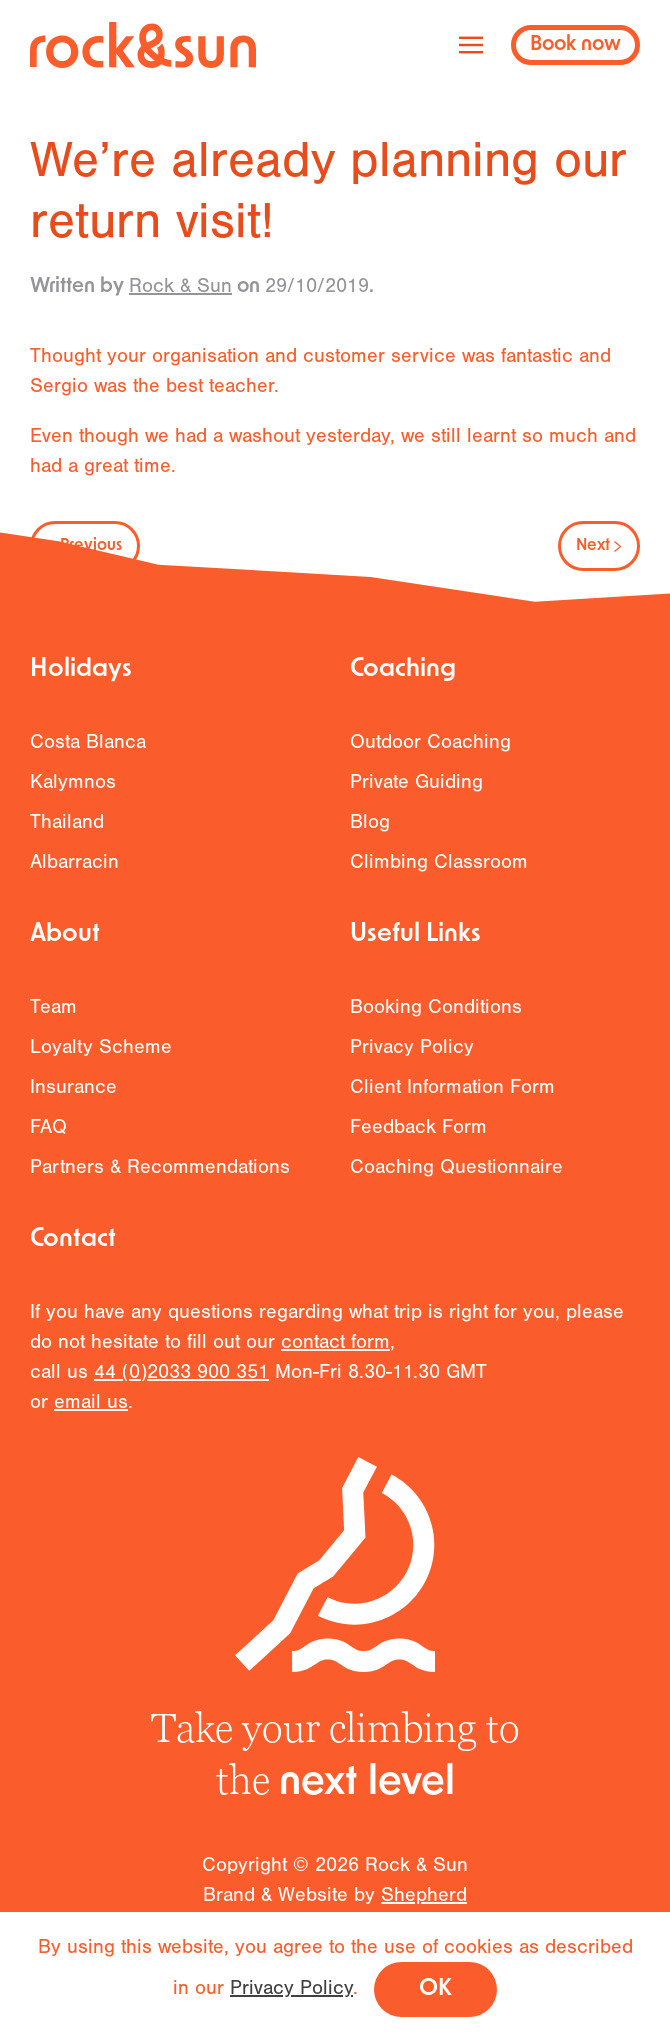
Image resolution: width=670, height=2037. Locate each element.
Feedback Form (418, 1137)
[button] (471, 45)
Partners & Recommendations (160, 1177)
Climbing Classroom (439, 872)
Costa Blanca (88, 752)
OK (435, 1989)
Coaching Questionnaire (456, 1177)
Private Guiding (416, 792)
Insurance (73, 1097)
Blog (370, 832)
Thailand (67, 832)
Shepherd (424, 1908)
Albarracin (74, 872)
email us (91, 1413)
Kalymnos (73, 792)
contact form (335, 1353)
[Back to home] (143, 45)
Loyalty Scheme (101, 1057)
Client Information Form (452, 1097)
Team (53, 1017)
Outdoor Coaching (430, 752)
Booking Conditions (436, 1017)
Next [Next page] (599, 546)
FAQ (48, 1137)
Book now (575, 45)
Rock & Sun (180, 285)
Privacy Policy (412, 1057)
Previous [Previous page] (85, 546)
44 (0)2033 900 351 (181, 1383)
